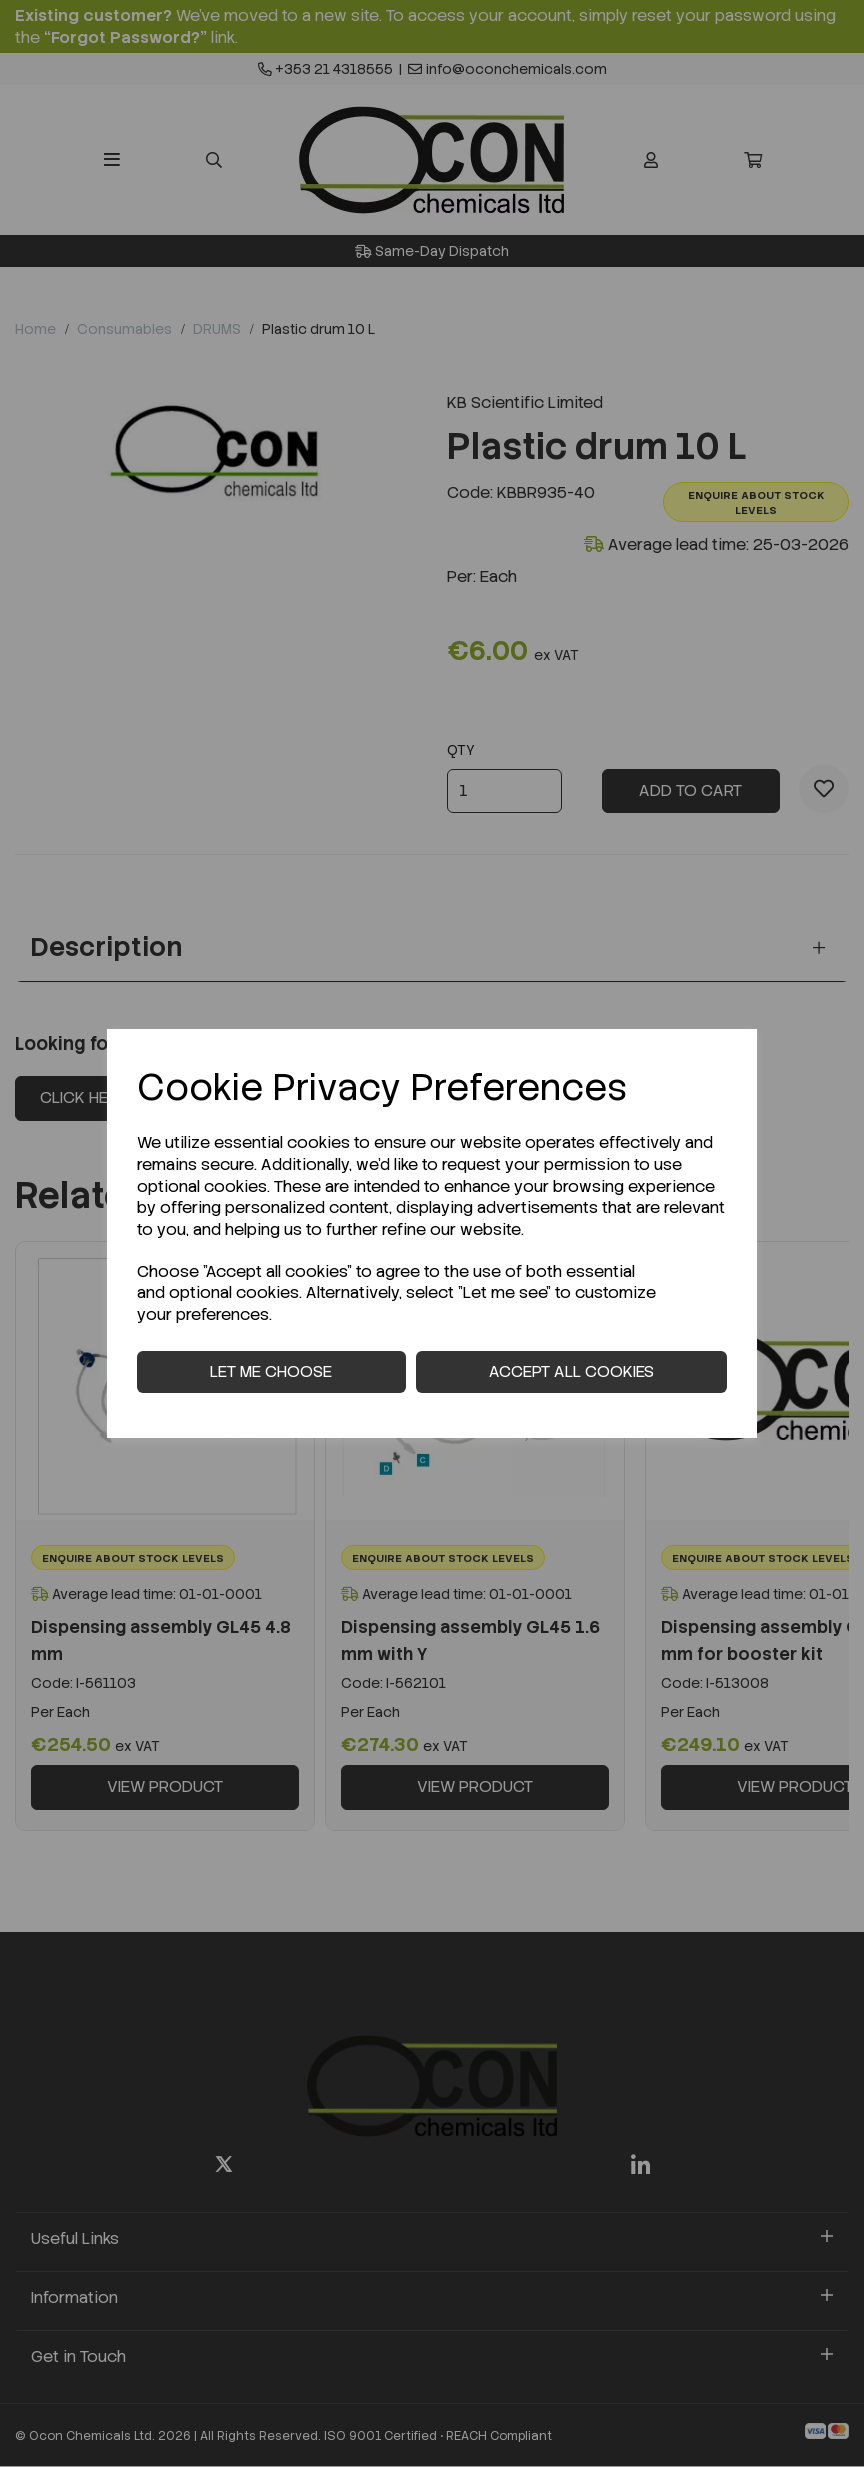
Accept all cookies (571, 1371)
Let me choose (271, 1371)
